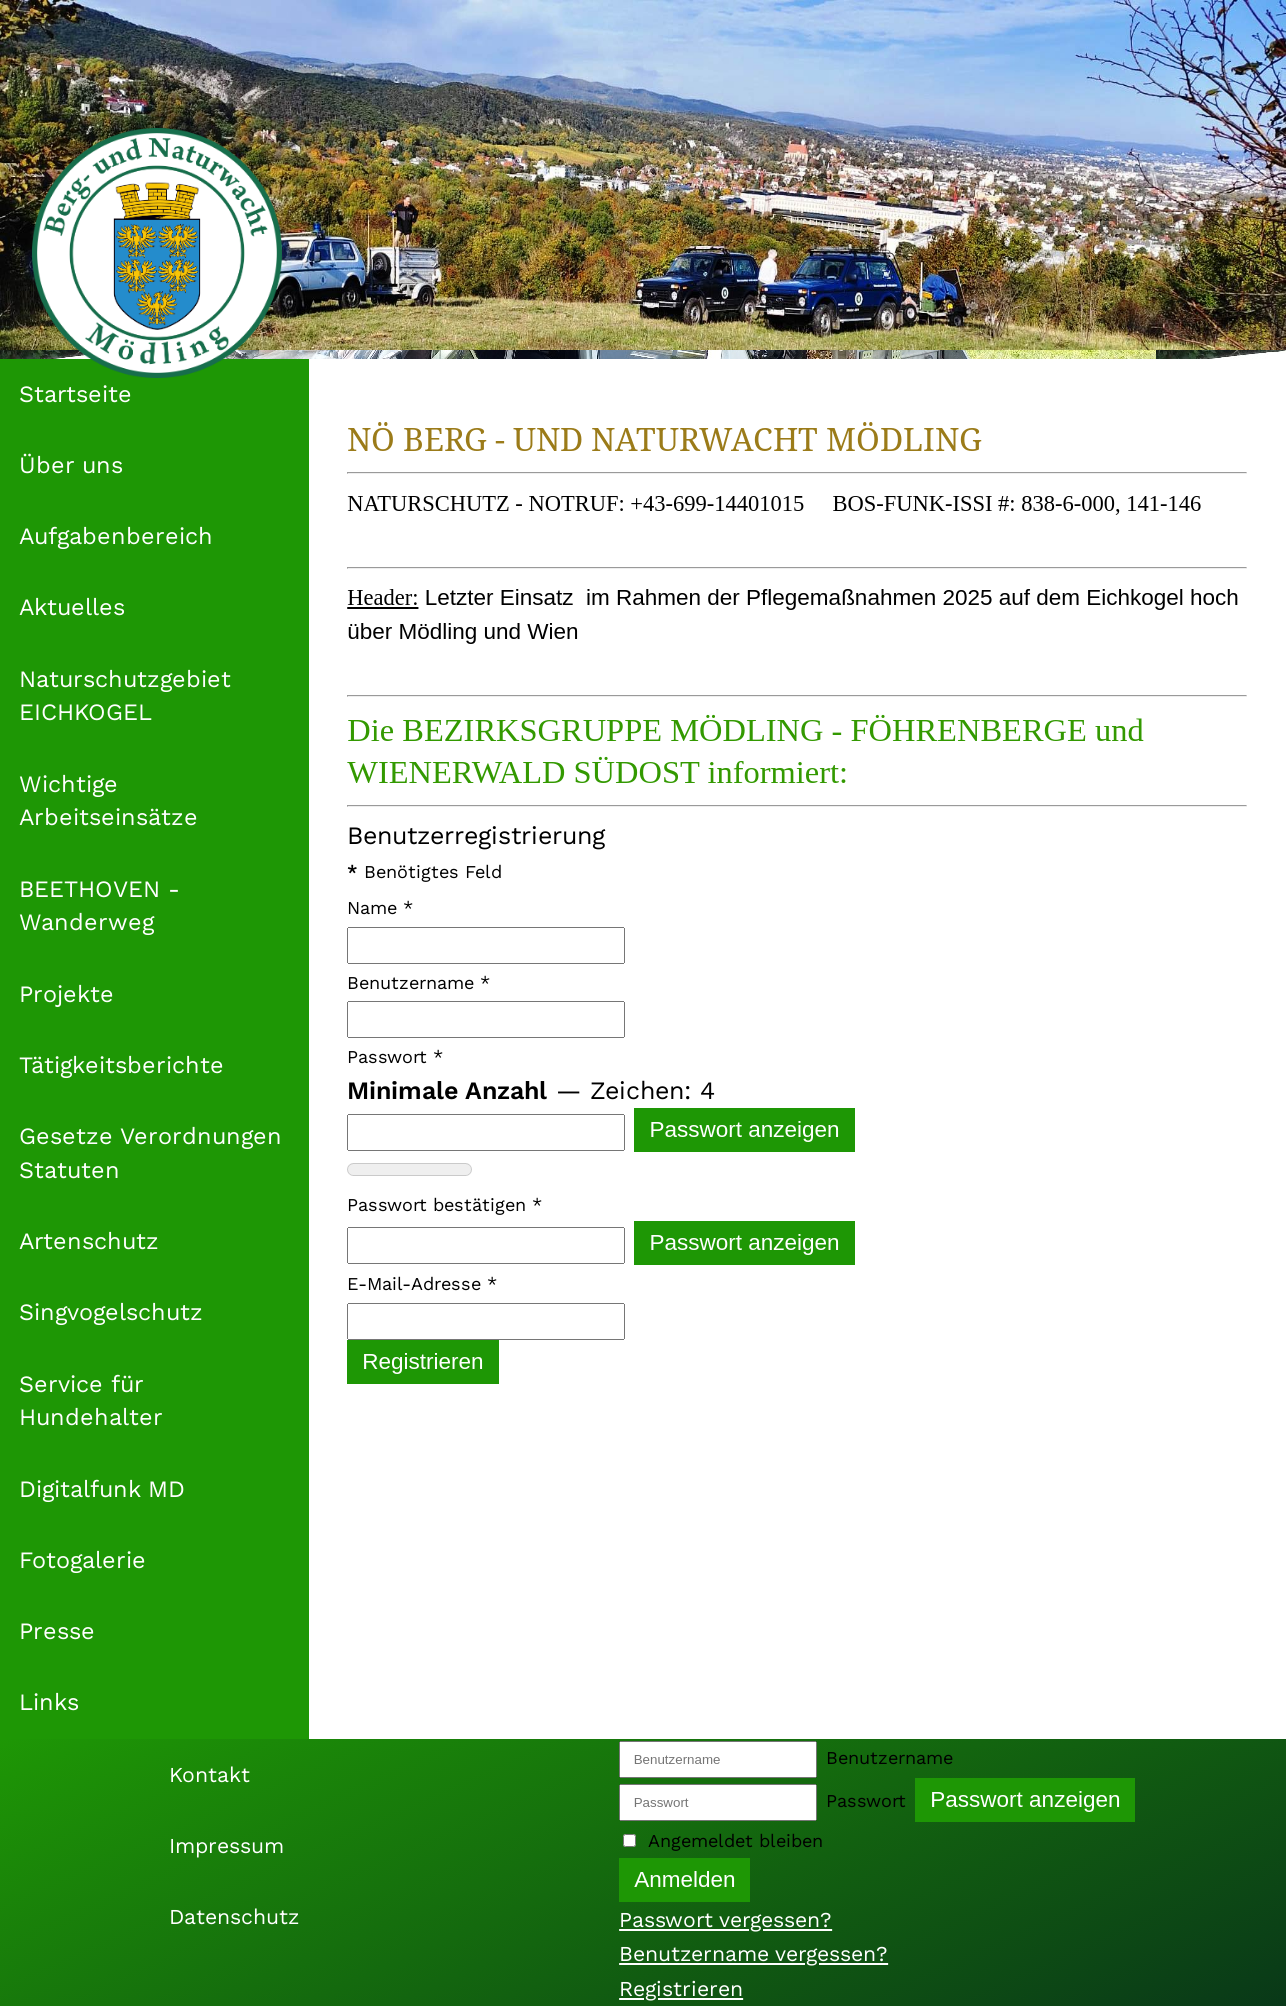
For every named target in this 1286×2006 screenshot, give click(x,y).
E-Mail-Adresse (422, 1283)
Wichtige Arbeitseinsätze (108, 801)
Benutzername (418, 982)
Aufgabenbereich (116, 536)
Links (49, 1702)
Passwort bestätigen (444, 1204)
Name (380, 907)
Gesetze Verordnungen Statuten (150, 1153)
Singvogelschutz (111, 1312)
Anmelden (684, 1879)
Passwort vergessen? (725, 1919)
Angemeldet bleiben (735, 1840)
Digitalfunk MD (102, 1489)
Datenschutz (234, 1916)
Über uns (71, 465)
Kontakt (209, 1774)
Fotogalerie (82, 1560)
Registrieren (422, 1361)
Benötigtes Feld (424, 871)
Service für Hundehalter (91, 1401)
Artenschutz (89, 1241)
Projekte (66, 994)
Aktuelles (72, 607)
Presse (57, 1631)
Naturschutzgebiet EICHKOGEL (125, 696)
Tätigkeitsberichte (121, 1065)
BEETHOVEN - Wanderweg (99, 906)
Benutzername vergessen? (753, 1953)
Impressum (226, 1845)
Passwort (395, 1056)
